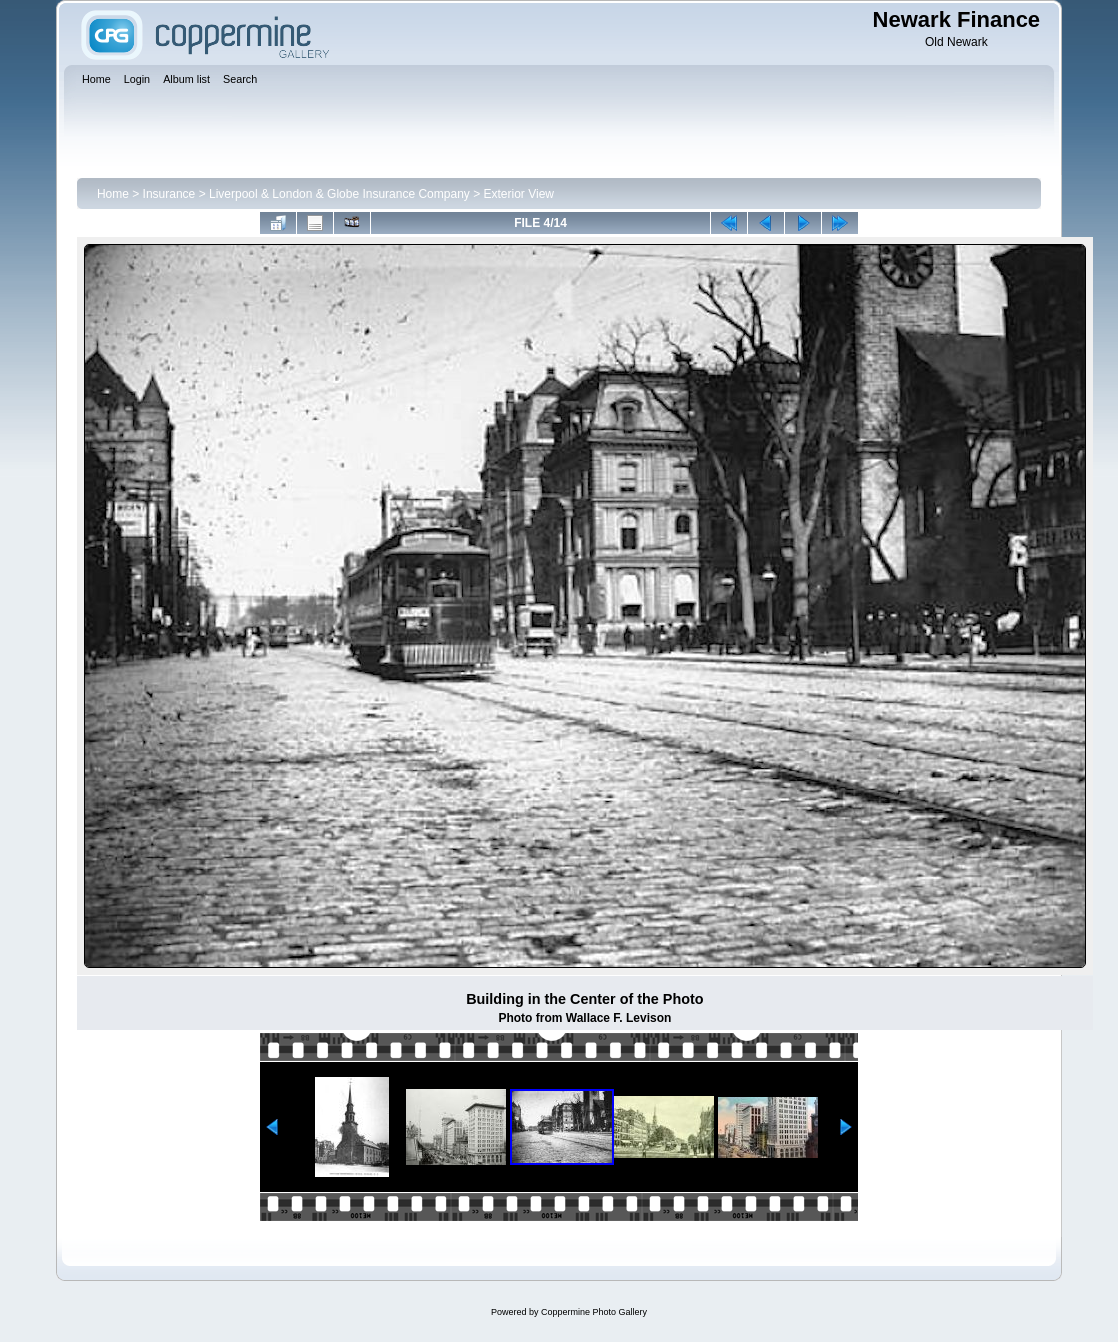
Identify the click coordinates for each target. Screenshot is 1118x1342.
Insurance (169, 194)
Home (113, 194)
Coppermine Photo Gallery (594, 1312)
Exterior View (519, 194)
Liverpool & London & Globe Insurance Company (339, 194)
